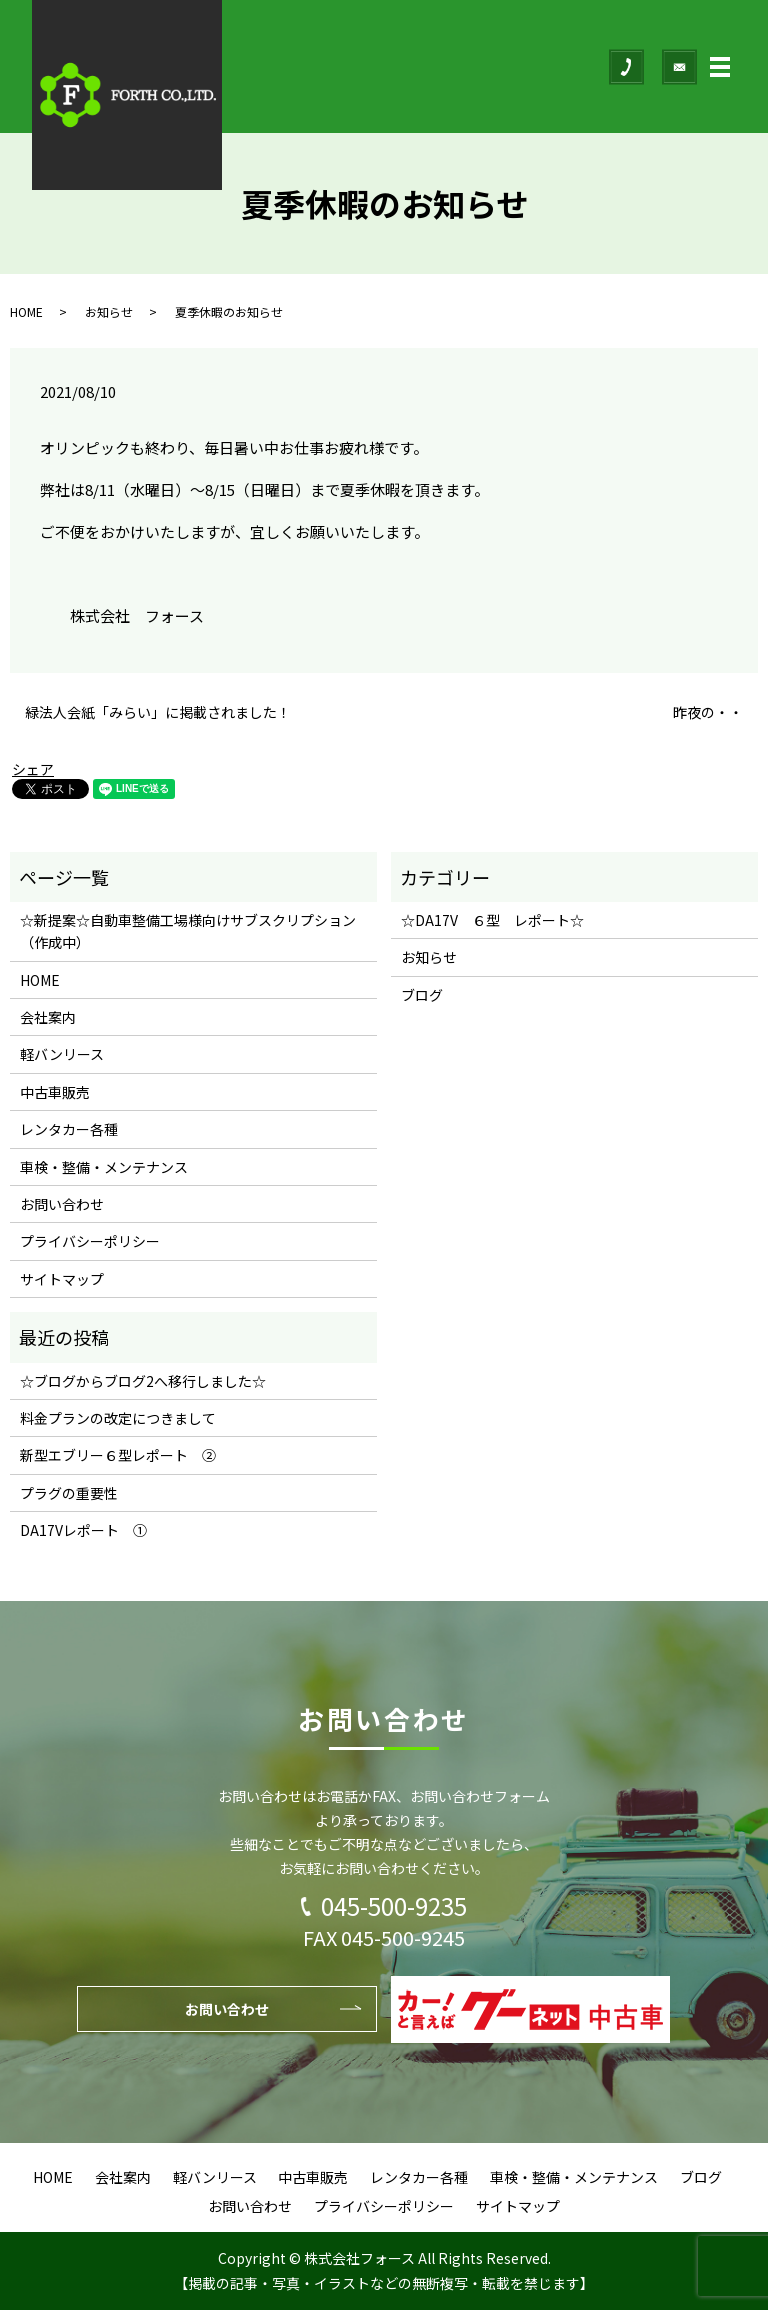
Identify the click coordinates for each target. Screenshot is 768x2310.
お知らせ (109, 311)
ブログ (422, 995)
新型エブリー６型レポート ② (118, 1455)
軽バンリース (62, 1054)
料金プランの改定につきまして (118, 1418)
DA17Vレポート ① (83, 1530)
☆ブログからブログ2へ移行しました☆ (143, 1381)
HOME (26, 311)
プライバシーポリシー (90, 1241)
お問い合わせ (62, 1204)
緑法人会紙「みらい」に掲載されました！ (158, 712)
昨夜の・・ (708, 712)
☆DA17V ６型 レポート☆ (492, 920)
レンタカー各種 (69, 1129)
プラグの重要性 (69, 1493)
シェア (33, 769)
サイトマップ (62, 1279)
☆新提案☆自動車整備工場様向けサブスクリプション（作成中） (188, 931)
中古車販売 (55, 1092)
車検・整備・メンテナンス (104, 1167)
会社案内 (48, 1017)
